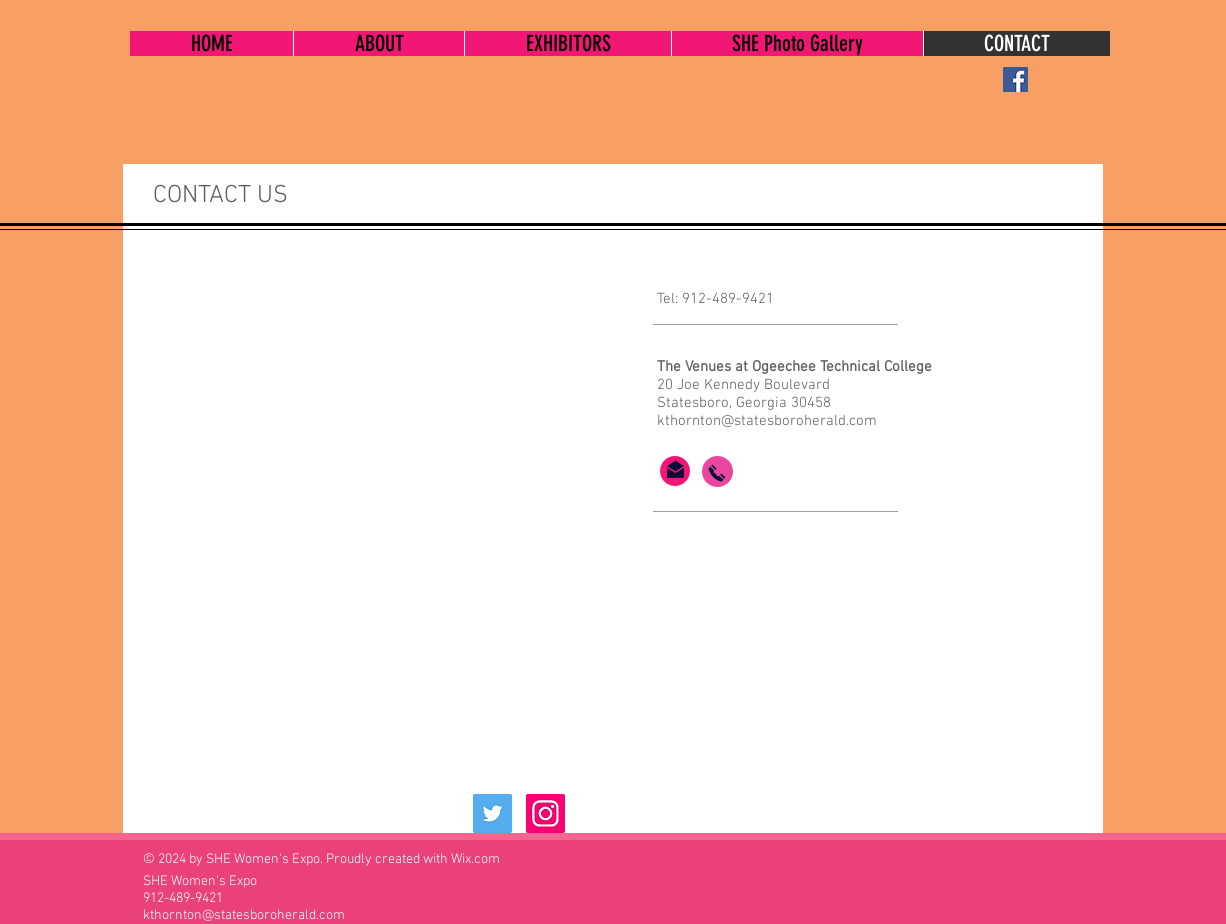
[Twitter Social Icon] (492, 813)
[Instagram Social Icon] (545, 813)
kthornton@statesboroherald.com (767, 421)
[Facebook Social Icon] (1015, 79)
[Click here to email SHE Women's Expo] (675, 469)
